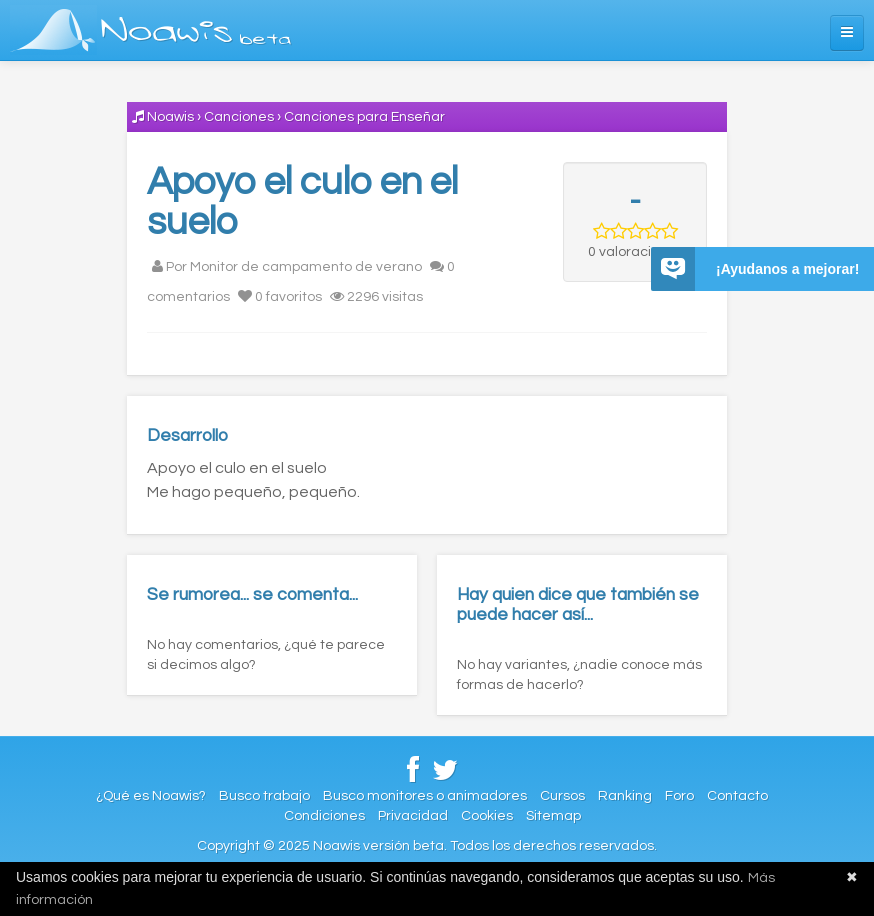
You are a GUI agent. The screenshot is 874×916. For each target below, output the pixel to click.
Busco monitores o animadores (425, 796)
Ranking (625, 796)
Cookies (487, 816)
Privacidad (413, 816)
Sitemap (553, 816)
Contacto (737, 796)
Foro (679, 796)
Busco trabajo (264, 796)
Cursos (562, 796)
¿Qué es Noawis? (151, 796)
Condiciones (324, 816)
